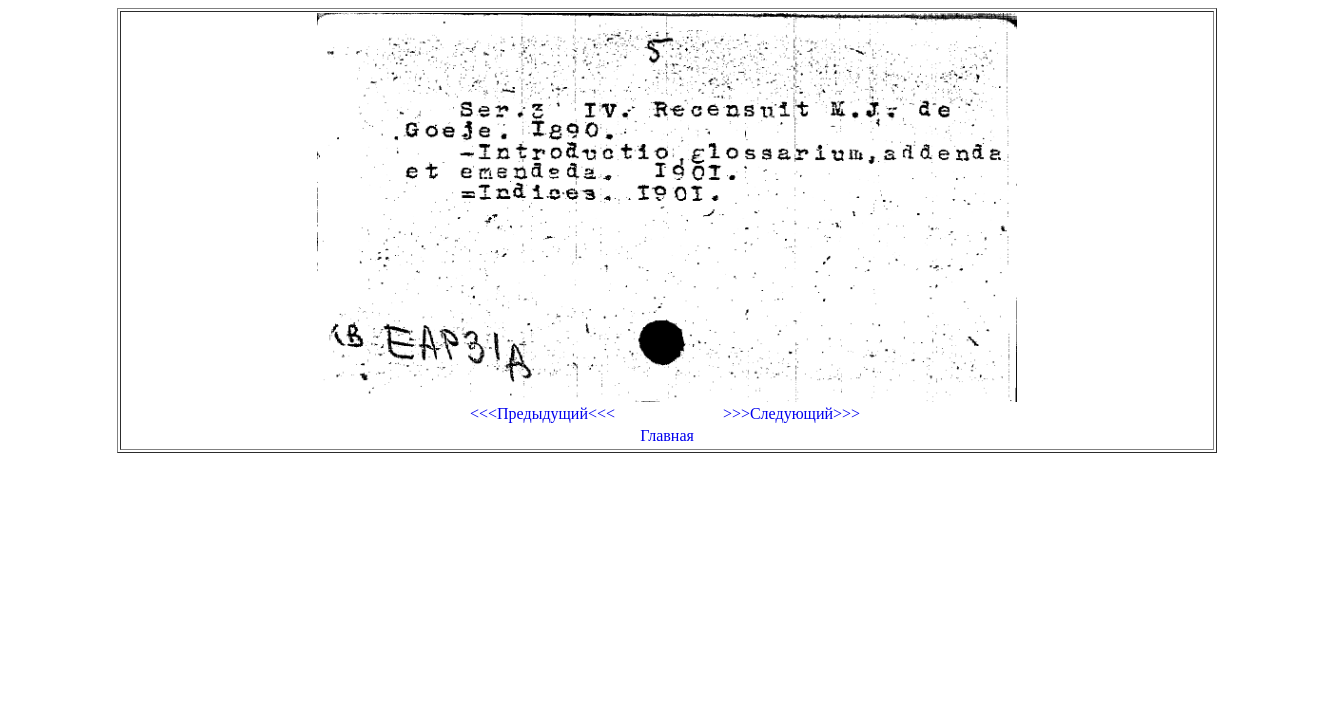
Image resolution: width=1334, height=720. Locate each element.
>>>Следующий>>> (791, 413)
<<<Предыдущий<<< (542, 413)
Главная (667, 435)
